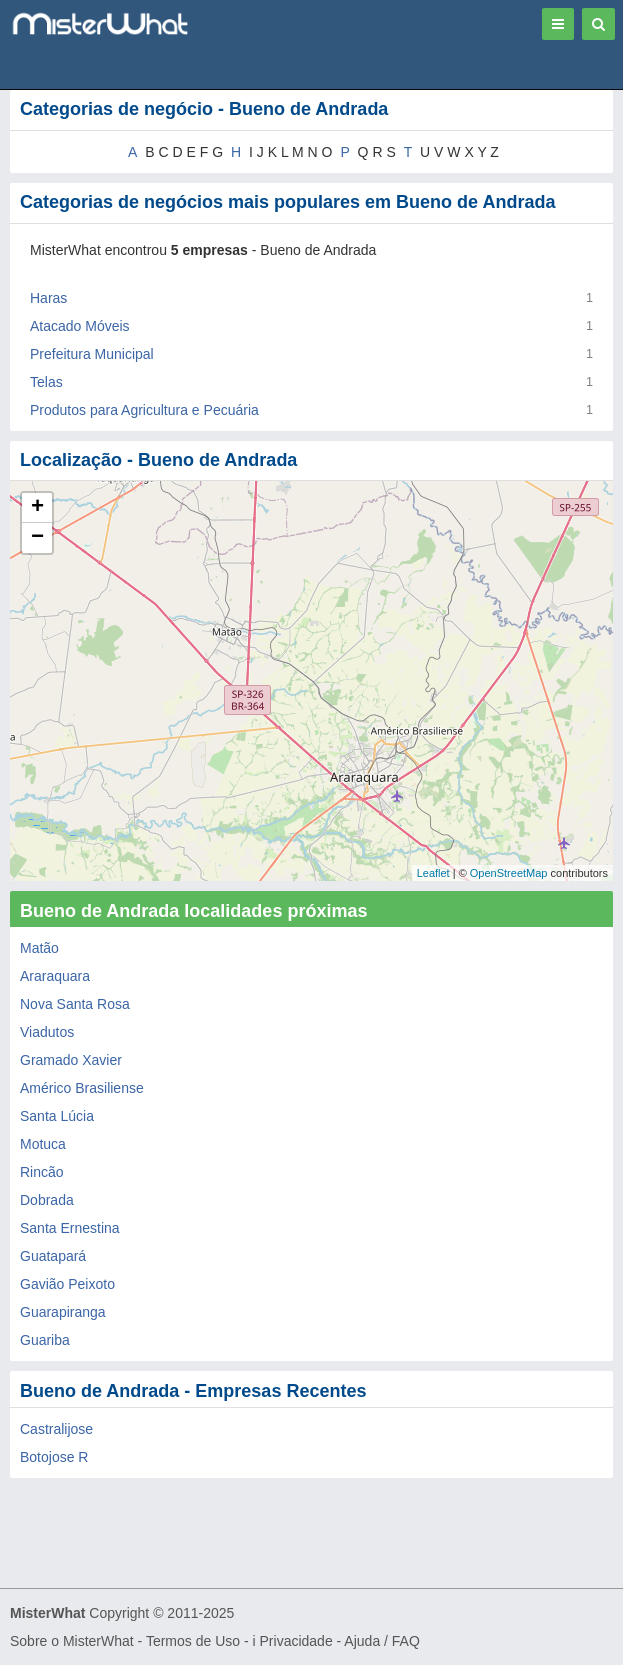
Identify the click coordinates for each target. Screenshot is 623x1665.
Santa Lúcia (57, 1116)
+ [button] (37, 508)
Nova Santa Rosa (75, 1004)
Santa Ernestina (70, 1228)
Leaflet (433, 873)
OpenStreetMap (509, 873)
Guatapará (53, 1256)
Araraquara (55, 976)
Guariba (45, 1340)
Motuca (43, 1144)
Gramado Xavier (71, 1060)
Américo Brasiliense (82, 1088)
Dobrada (47, 1200)
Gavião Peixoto (67, 1284)
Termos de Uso (193, 1641)
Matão (39, 948)
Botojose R (54, 1457)
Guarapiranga (63, 1312)
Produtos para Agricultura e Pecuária (144, 410)
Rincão (42, 1172)
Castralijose (56, 1429)
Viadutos (47, 1032)
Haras (48, 298)
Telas (46, 382)
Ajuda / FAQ (381, 1641)
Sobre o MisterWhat (72, 1641)
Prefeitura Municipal (92, 354)
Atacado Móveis (80, 326)
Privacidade (296, 1641)
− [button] (37, 538)
